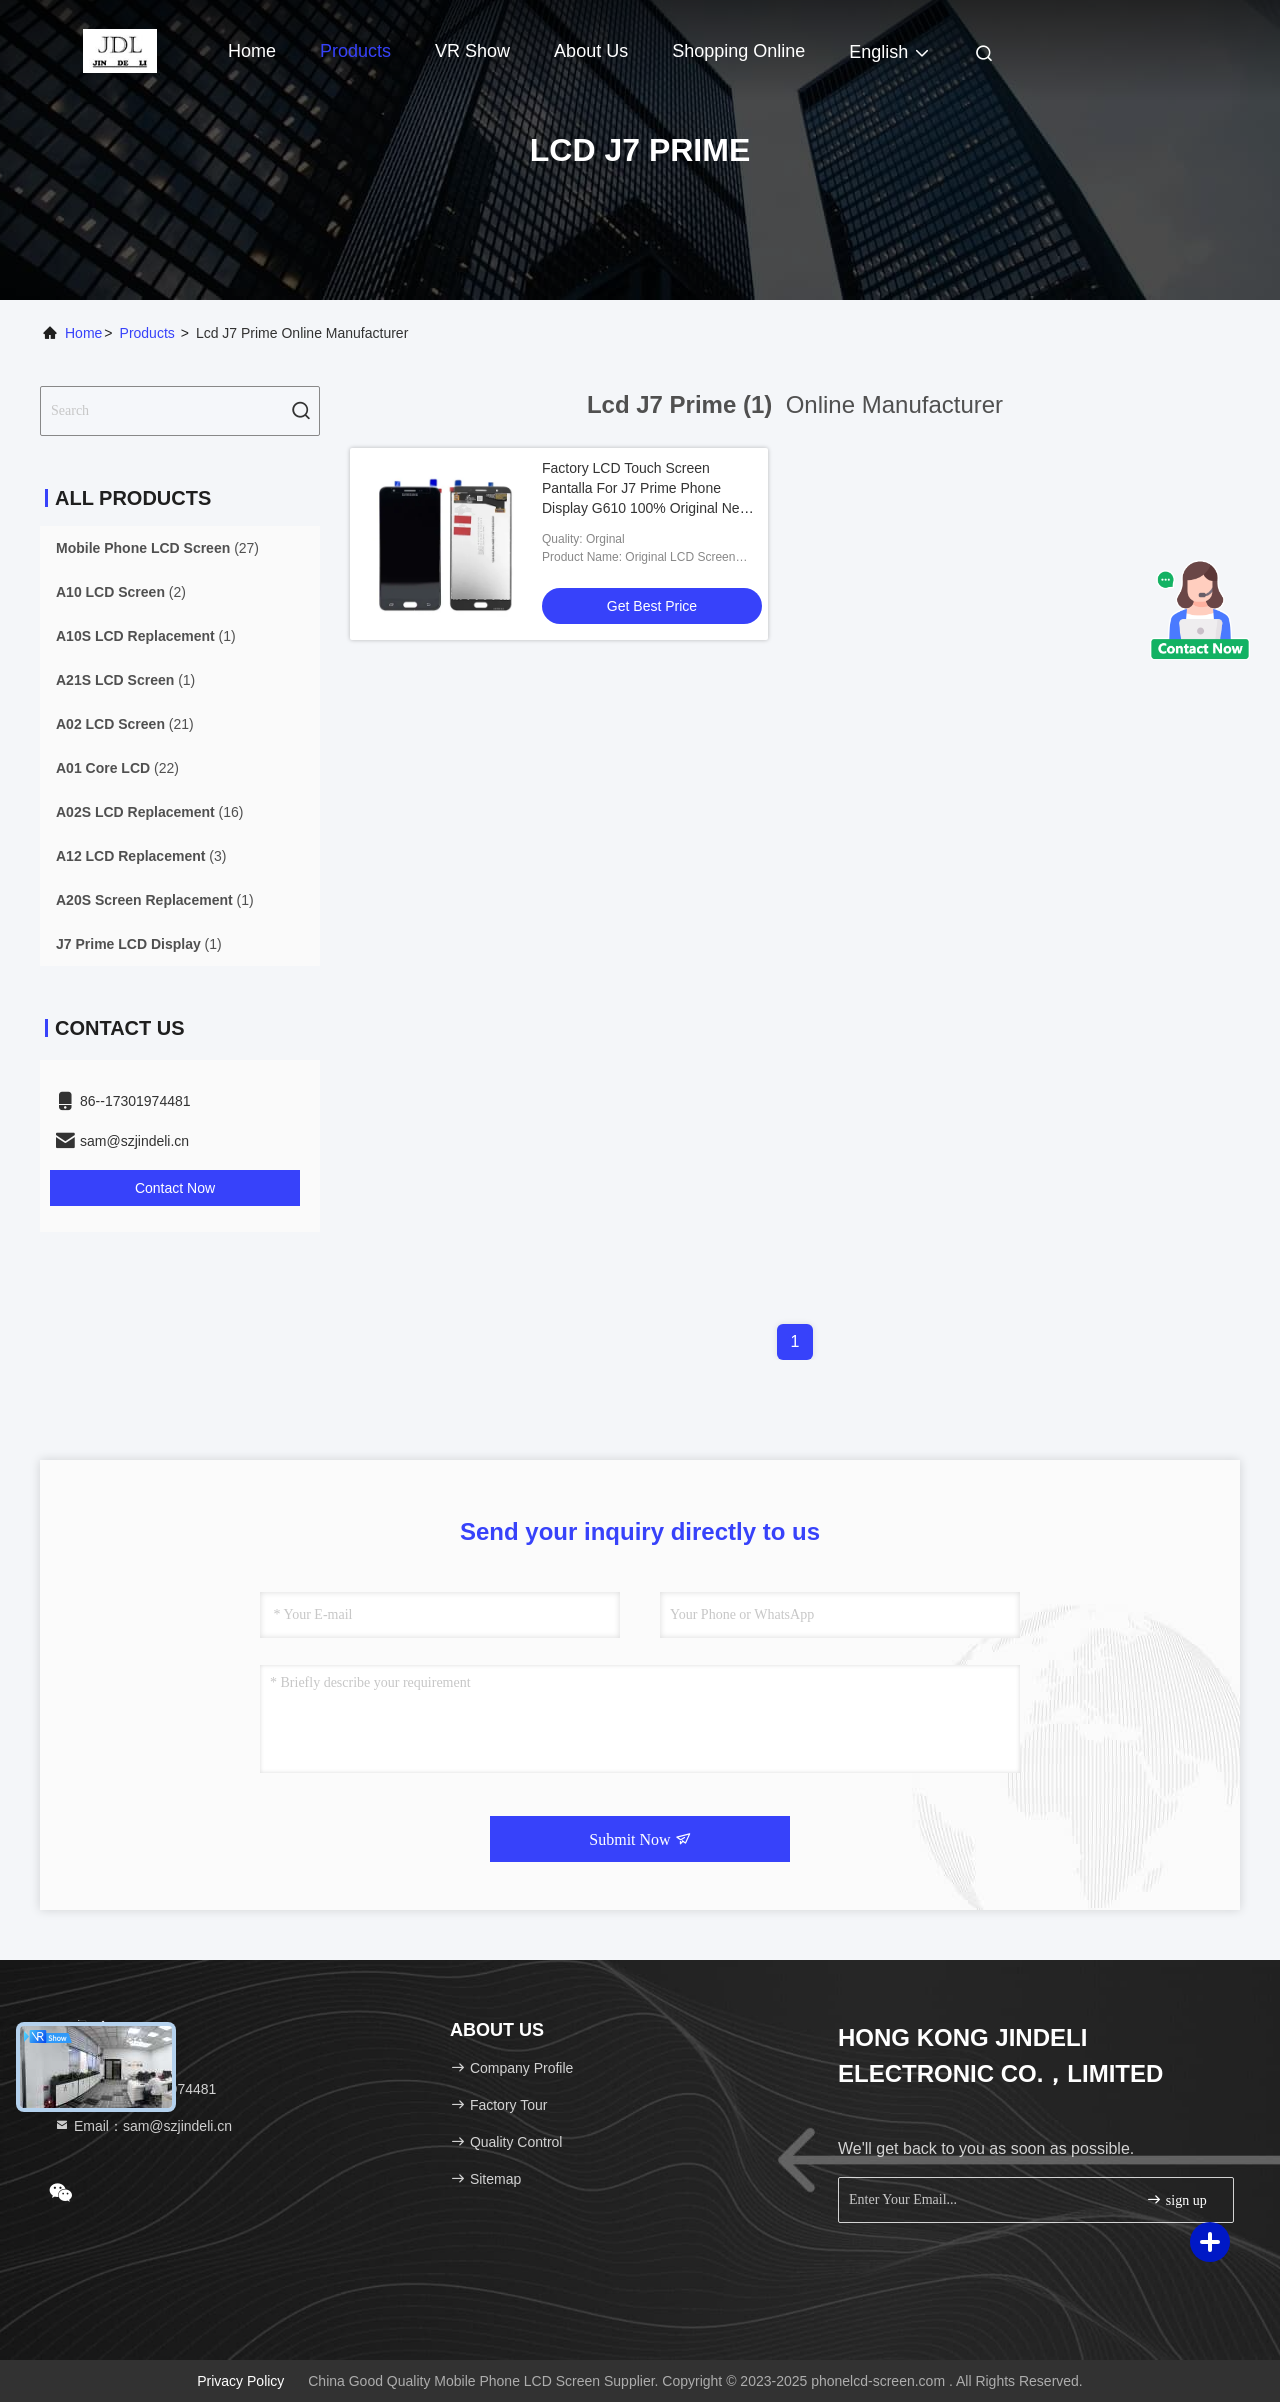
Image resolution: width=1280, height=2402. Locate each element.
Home (252, 51)
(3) (141, 856)
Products (355, 51)
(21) (125, 724)
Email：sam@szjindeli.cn (143, 2126)
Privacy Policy (240, 2381)
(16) (150, 812)
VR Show (472, 51)
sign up (1176, 2199)
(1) (146, 636)
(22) (117, 768)
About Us (591, 51)
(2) (121, 592)
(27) (157, 548)
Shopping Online (738, 51)
